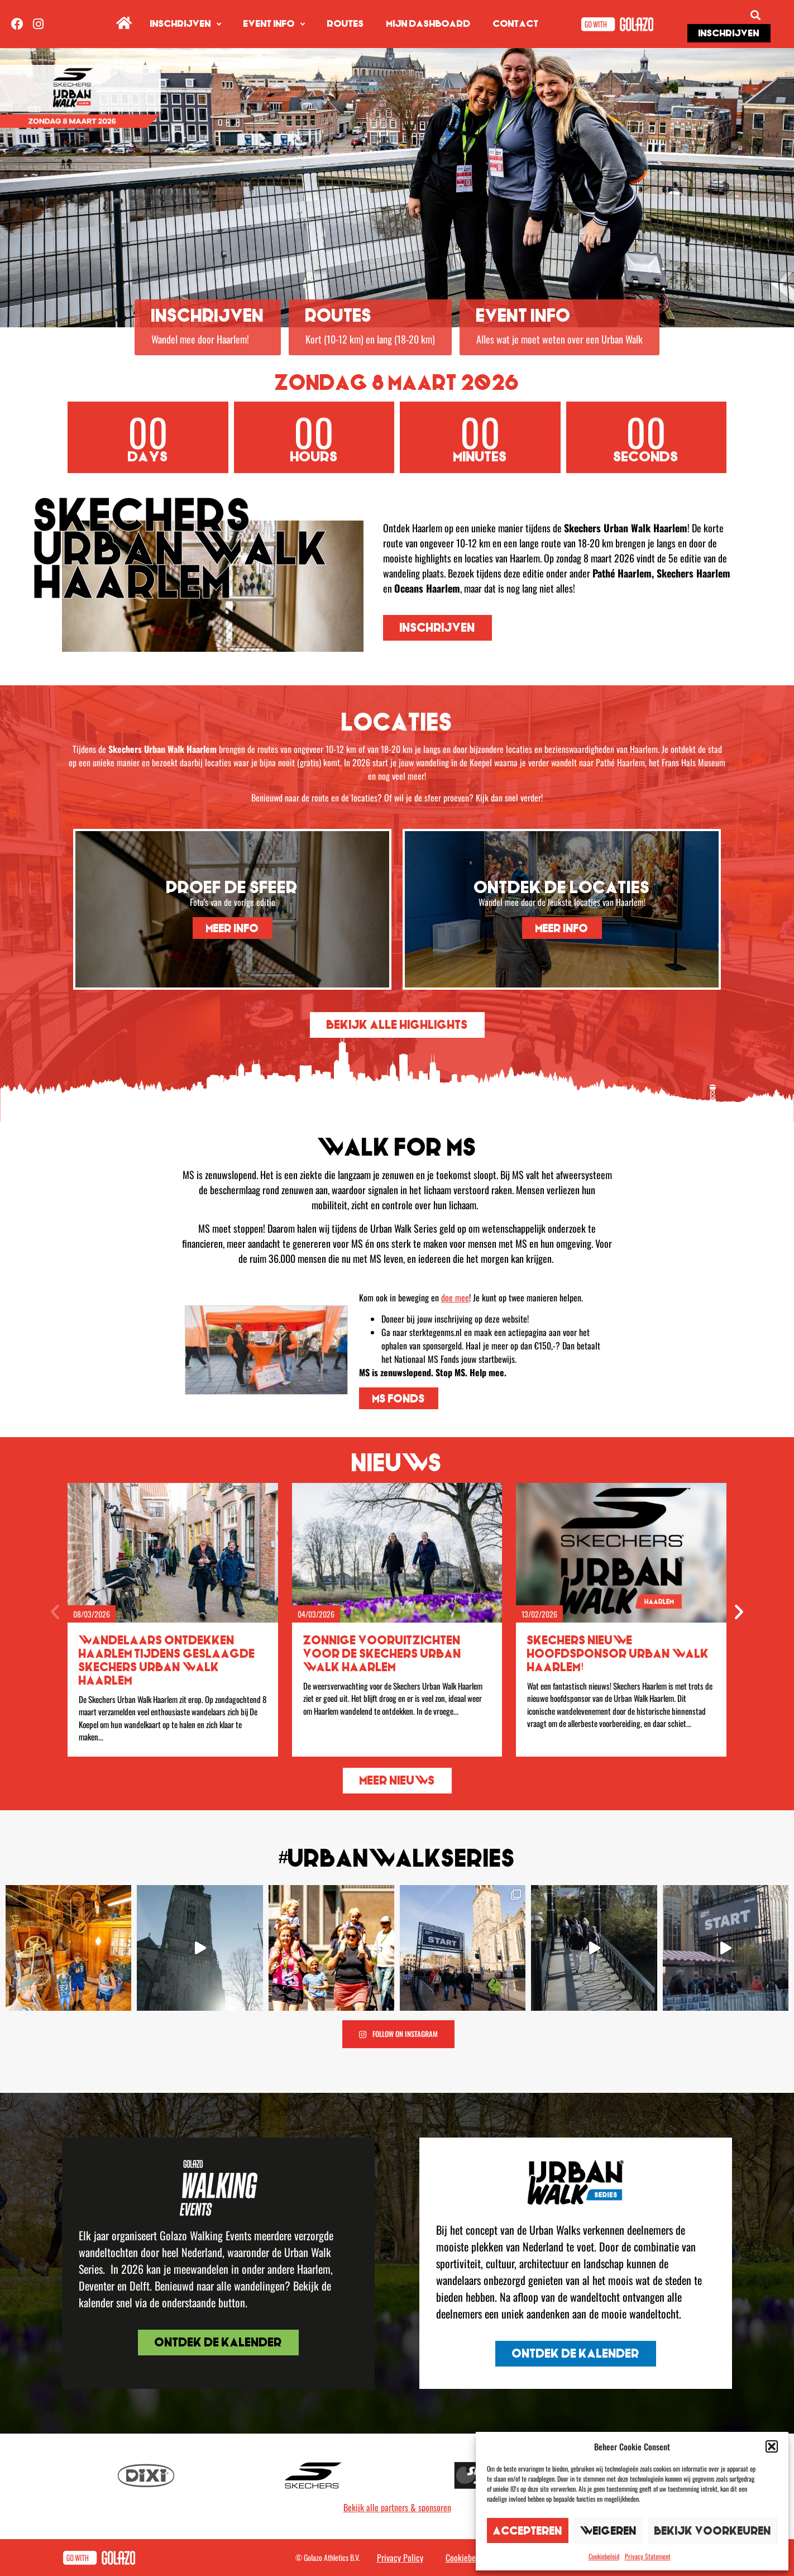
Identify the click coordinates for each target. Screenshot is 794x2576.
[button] (771, 2446)
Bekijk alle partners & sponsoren (397, 2507)
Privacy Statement (648, 2556)
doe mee (455, 1297)
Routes (345, 23)
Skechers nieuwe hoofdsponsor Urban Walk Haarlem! (618, 1653)
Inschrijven (185, 24)
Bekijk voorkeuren (712, 2530)
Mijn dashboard (428, 23)
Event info (274, 24)
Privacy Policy (400, 2557)
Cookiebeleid (604, 2556)
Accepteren (527, 2530)
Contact (516, 23)
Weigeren (608, 2530)
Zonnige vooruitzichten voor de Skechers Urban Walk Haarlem (382, 1653)
